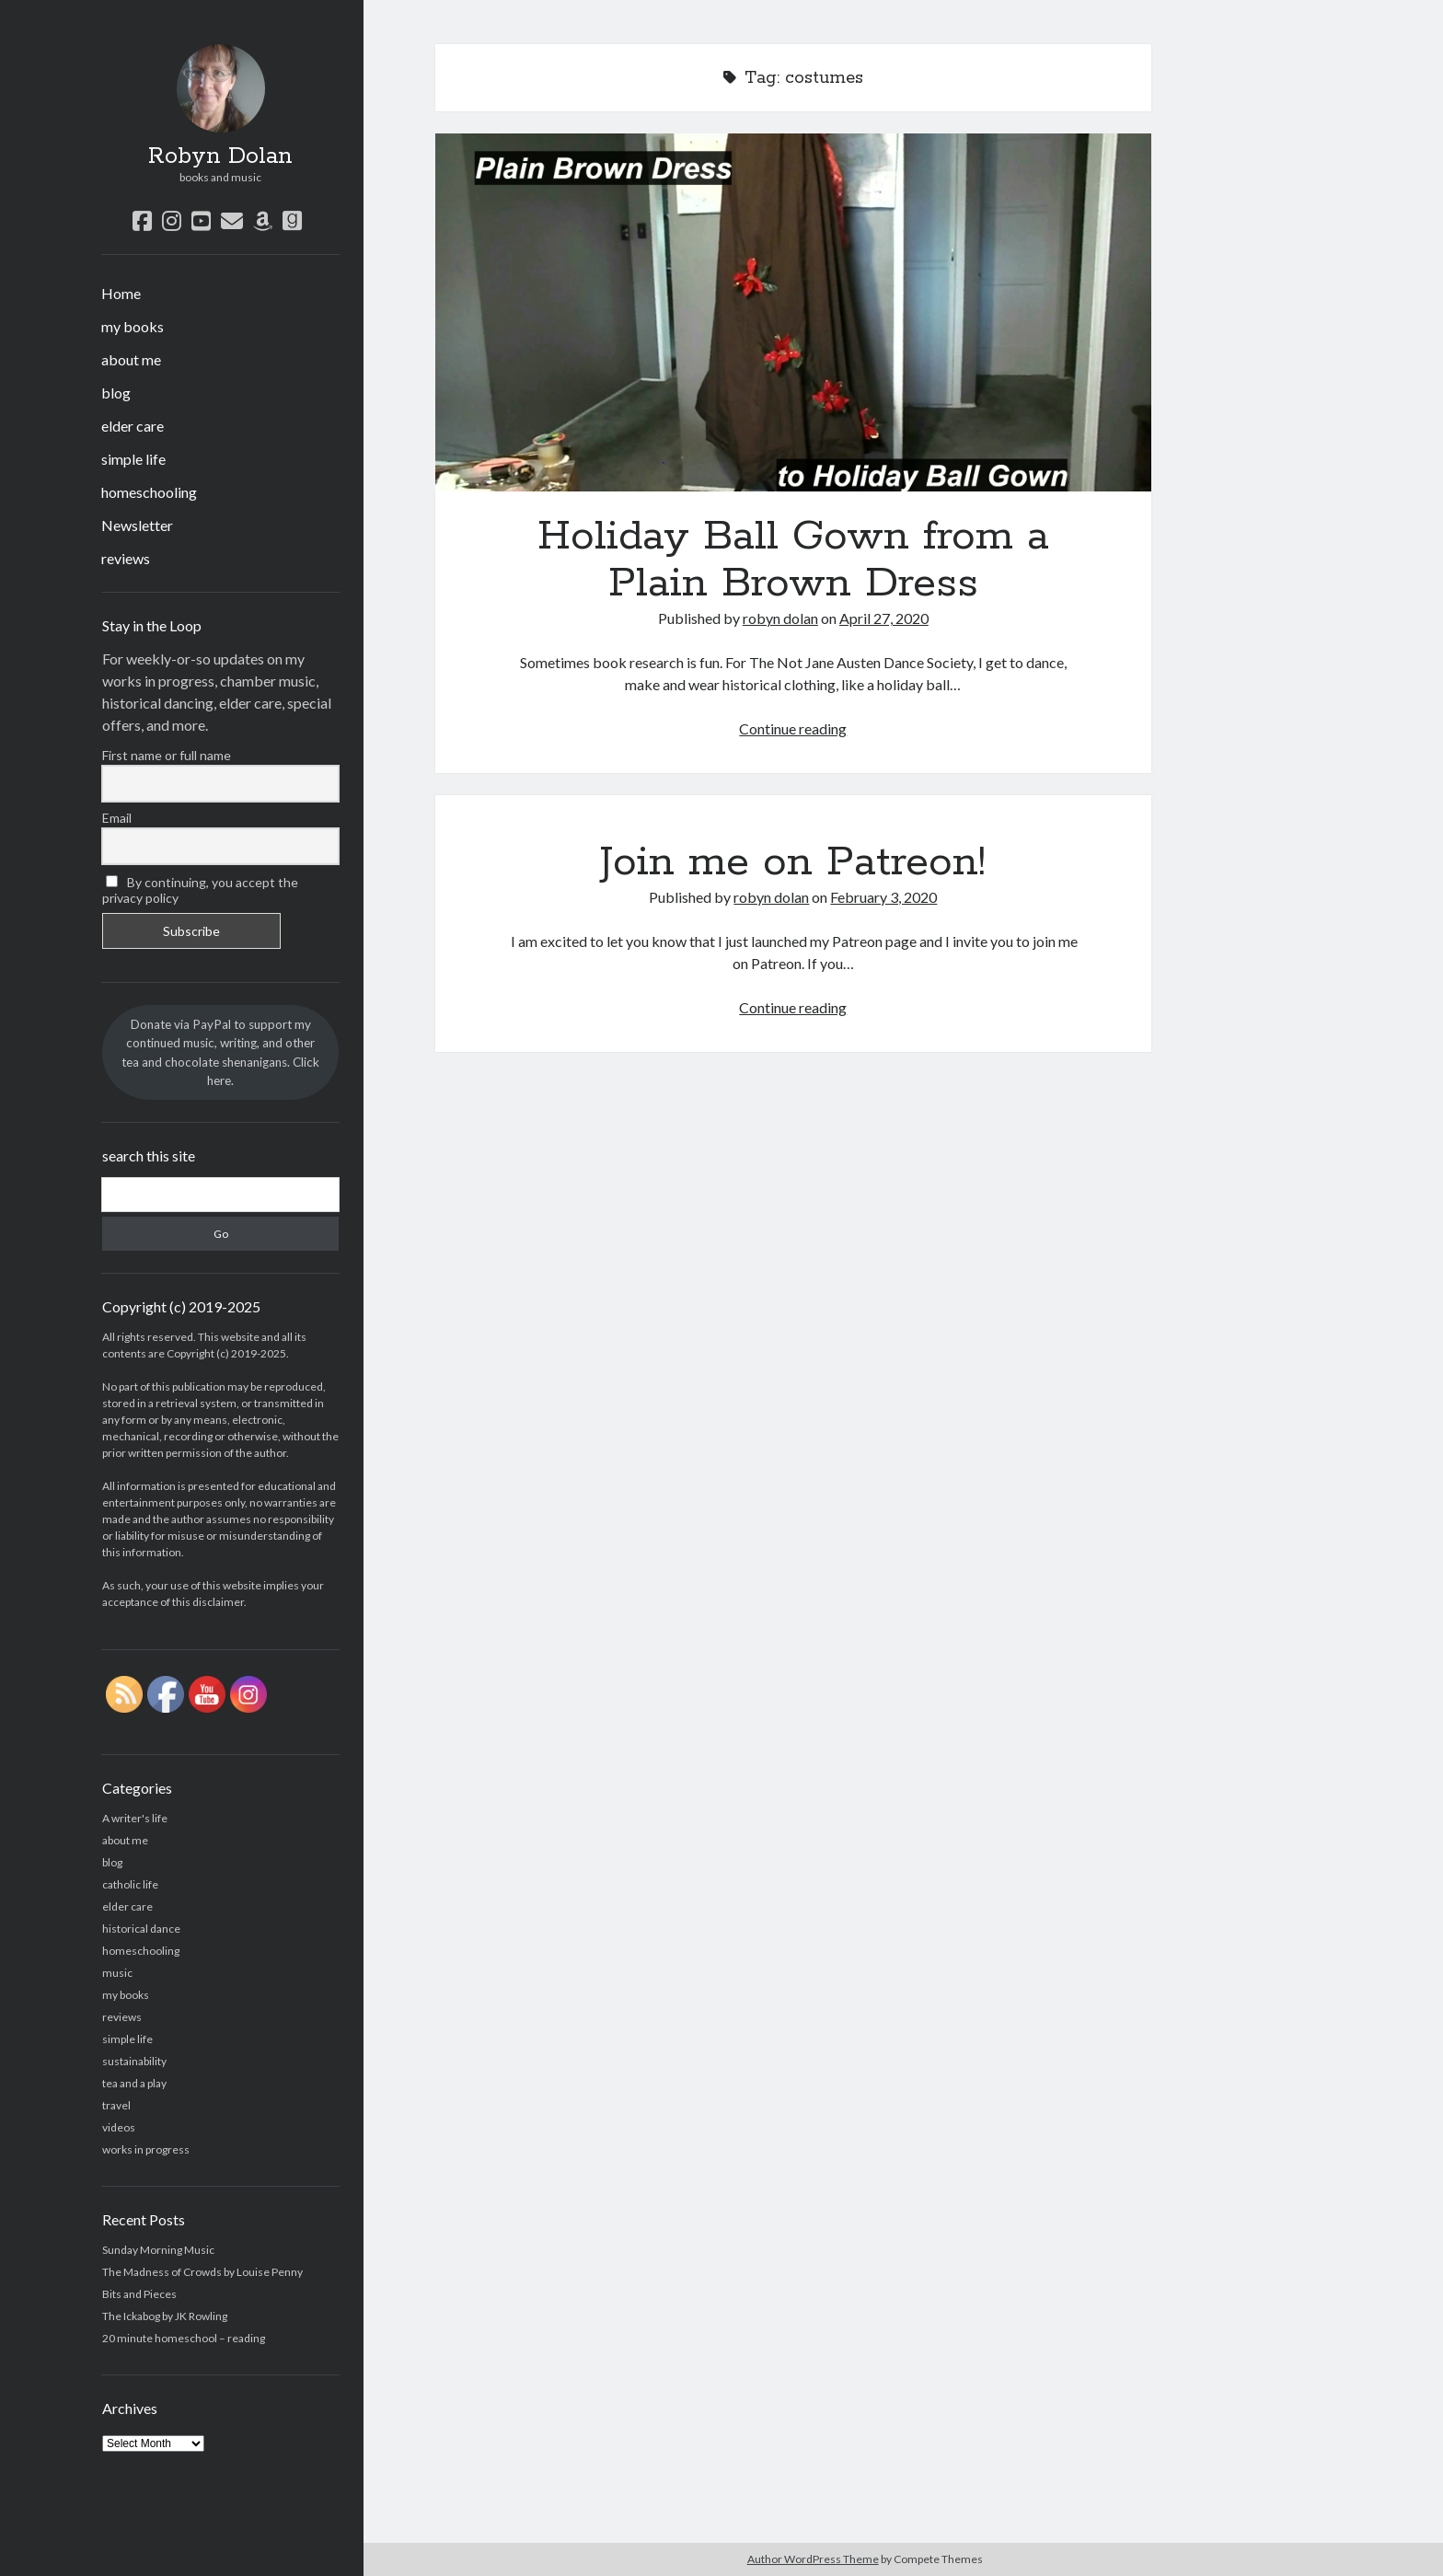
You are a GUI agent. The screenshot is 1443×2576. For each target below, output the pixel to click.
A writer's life (134, 1818)
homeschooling (149, 492)
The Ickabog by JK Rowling (164, 2316)
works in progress (146, 2149)
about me (131, 359)
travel (116, 2105)
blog (116, 392)
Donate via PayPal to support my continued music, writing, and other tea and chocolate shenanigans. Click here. (220, 1052)
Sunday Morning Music (158, 2250)
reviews (125, 558)
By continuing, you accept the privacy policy (200, 890)
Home (121, 293)
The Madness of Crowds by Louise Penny (202, 2272)
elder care (132, 425)
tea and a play (134, 2083)
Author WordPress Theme (813, 2559)
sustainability (134, 2061)
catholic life (130, 1884)
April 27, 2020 (884, 618)
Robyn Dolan (220, 156)
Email (117, 818)
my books (132, 326)
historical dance (141, 1928)
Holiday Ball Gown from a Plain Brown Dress (793, 312)
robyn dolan (780, 618)
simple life (133, 459)
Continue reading (793, 728)
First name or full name (166, 755)
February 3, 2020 (883, 897)
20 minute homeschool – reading (183, 2338)
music (117, 1973)
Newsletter (137, 525)
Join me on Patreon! (793, 862)
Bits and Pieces (139, 2294)
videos (118, 2127)
